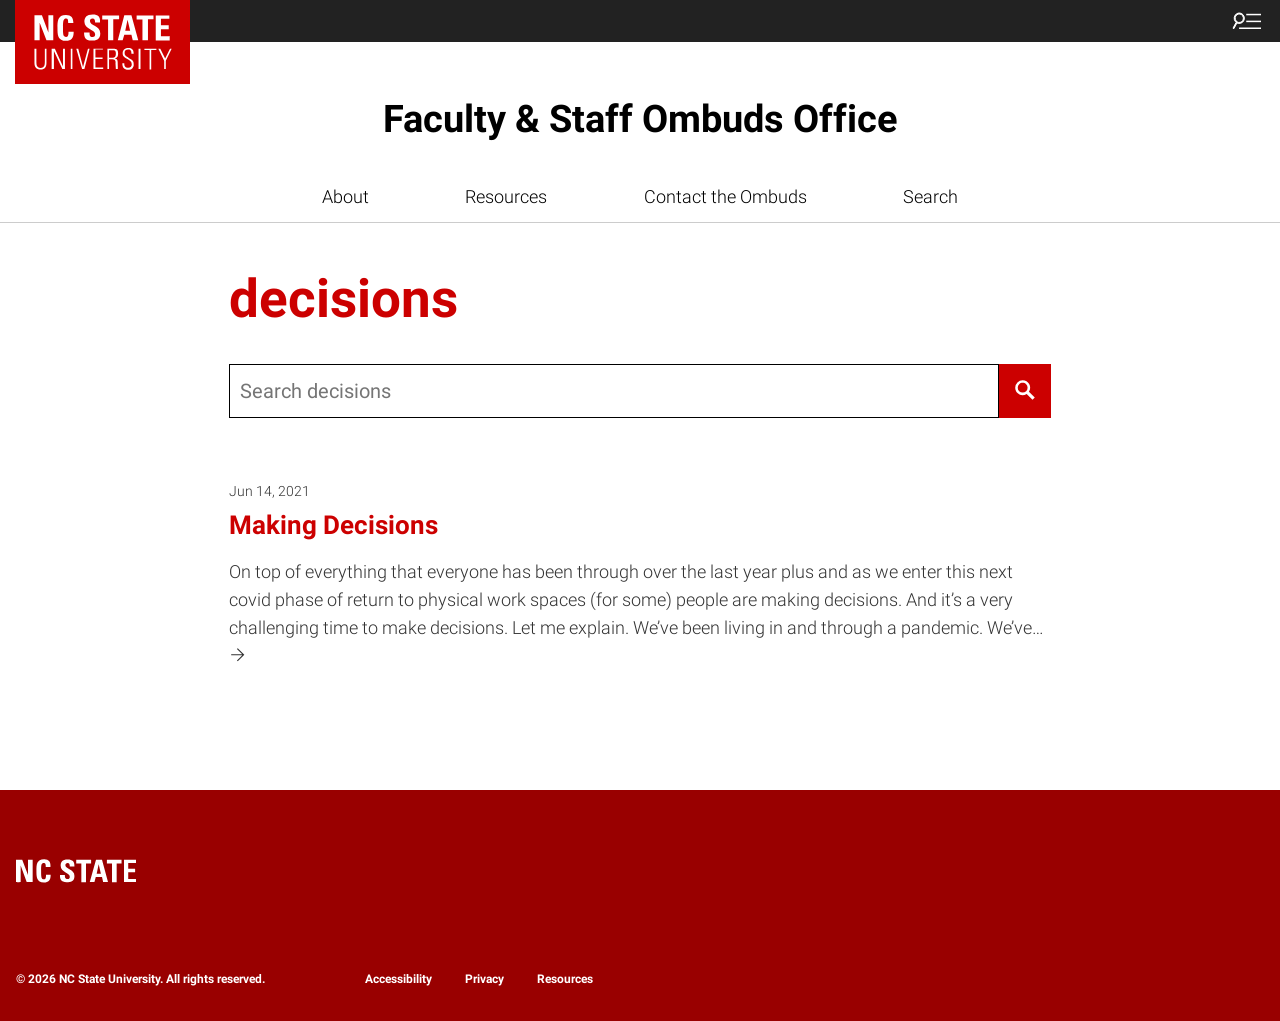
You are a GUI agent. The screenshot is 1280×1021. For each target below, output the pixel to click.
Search (930, 197)
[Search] (1024, 391)
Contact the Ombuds (725, 197)
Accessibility (398, 979)
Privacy (484, 979)
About (345, 197)
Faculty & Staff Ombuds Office (640, 119)
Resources (506, 197)
